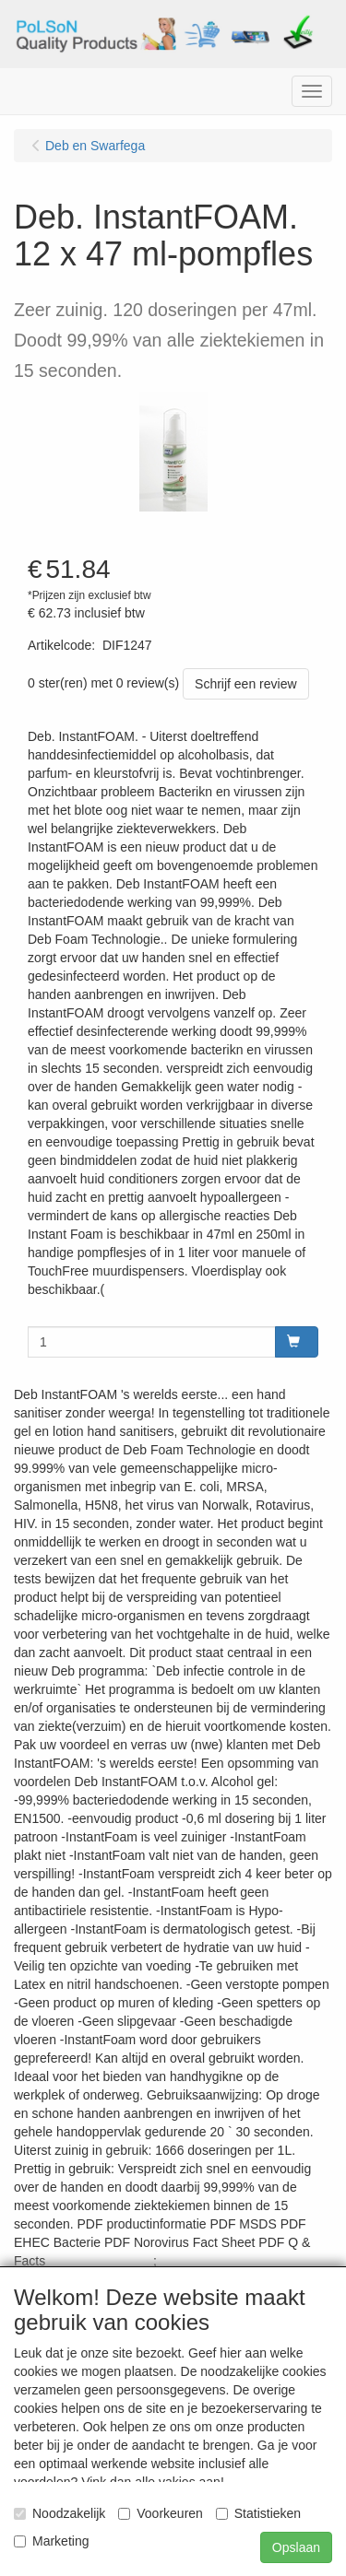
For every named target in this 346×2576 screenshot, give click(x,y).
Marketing (51, 2541)
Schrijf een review (246, 683)
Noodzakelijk (59, 2513)
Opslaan (296, 2547)
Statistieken (258, 2513)
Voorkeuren (160, 2513)
